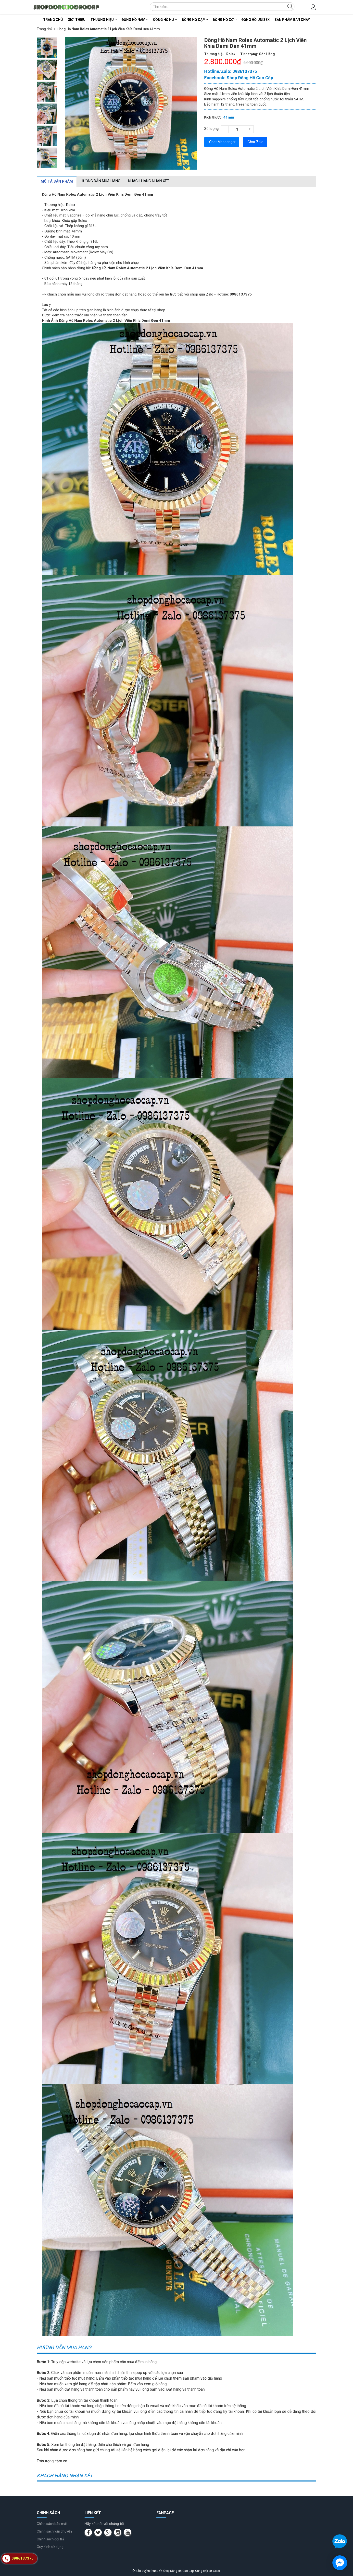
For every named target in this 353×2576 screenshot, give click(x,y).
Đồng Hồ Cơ (225, 20)
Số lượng (211, 128)
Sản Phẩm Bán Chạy (292, 20)
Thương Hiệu (103, 20)
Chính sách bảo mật (52, 2524)
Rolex (70, 204)
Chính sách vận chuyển (54, 2531)
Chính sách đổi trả (50, 2539)
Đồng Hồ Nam (135, 20)
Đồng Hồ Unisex (255, 20)
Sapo (216, 2571)
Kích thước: (213, 117)
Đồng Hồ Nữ (165, 20)
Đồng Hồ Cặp (195, 20)
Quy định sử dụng (50, 2547)
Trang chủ (53, 20)
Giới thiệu (77, 20)
